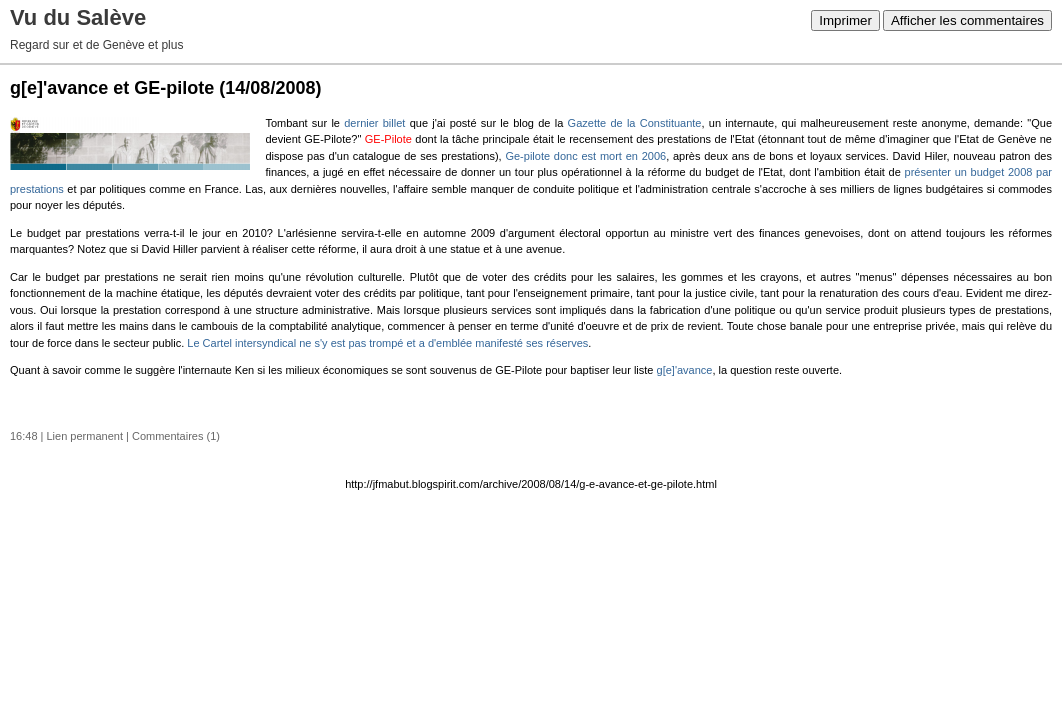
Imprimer (845, 20)
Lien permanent (85, 436)
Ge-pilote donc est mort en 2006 (585, 156)
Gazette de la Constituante (635, 123)
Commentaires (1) (176, 436)
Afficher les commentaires (967, 20)
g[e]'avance (685, 370)
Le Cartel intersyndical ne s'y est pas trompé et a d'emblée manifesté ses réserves (387, 343)
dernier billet (374, 123)
